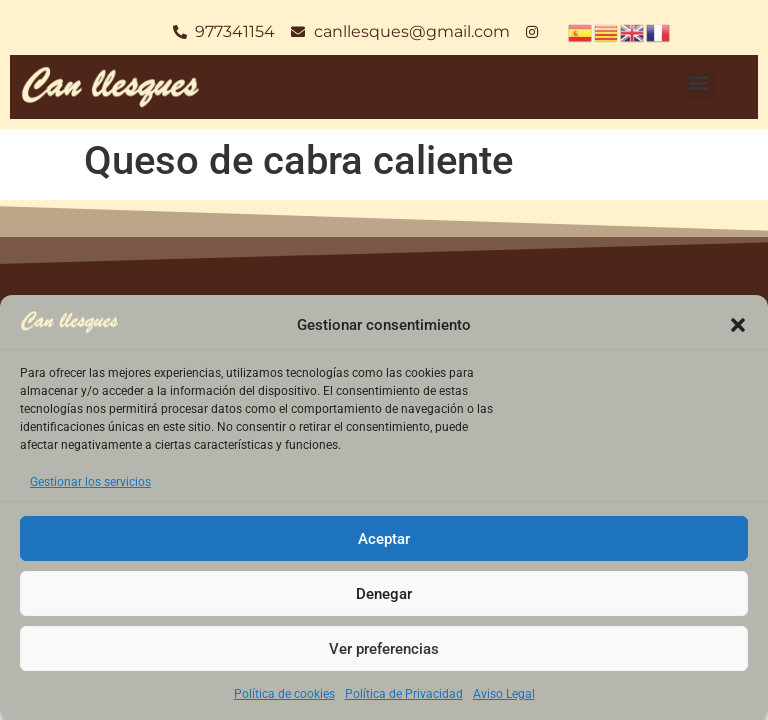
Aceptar (384, 539)
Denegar (384, 594)
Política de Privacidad (404, 694)
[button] (738, 325)
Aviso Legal (504, 694)
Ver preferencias (384, 649)
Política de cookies (284, 694)
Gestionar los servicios (90, 482)
